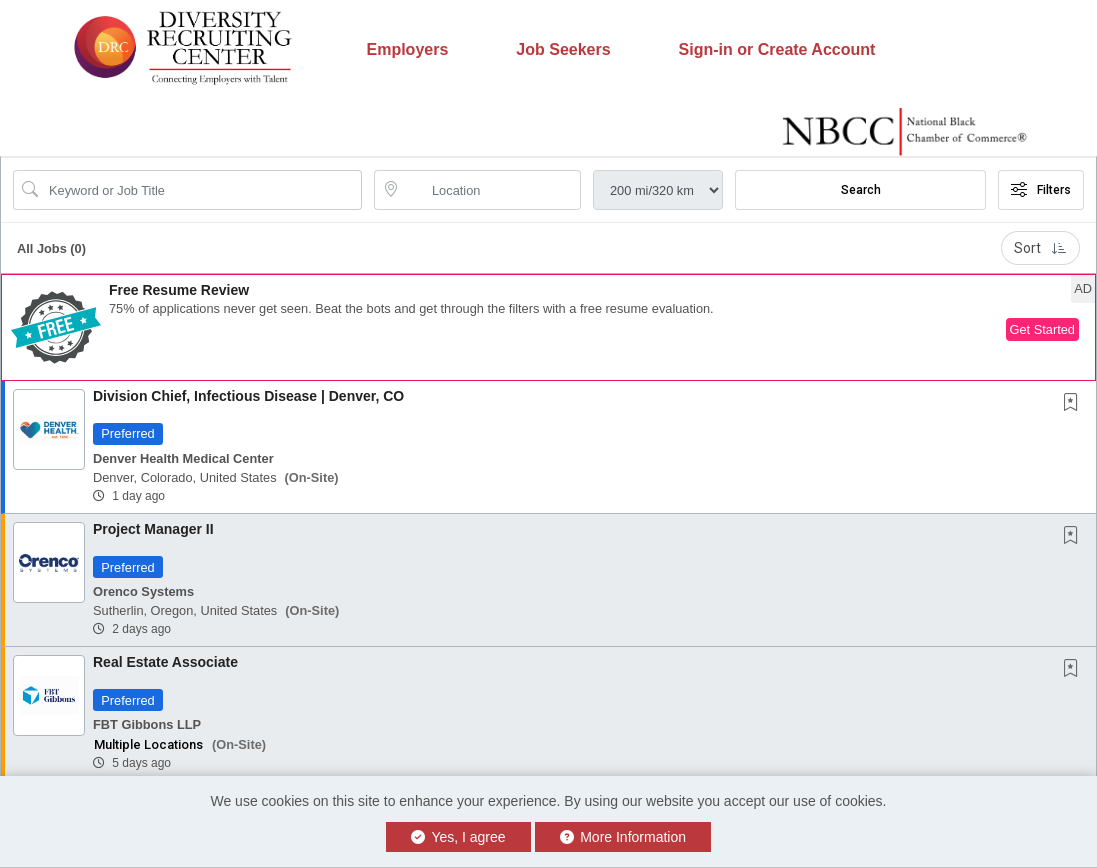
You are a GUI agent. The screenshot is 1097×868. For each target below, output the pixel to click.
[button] (548, 327)
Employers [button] (408, 49)
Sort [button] (1040, 248)
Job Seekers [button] (563, 49)
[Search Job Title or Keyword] (201, 190)
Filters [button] (1041, 190)
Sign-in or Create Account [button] (777, 49)
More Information (623, 837)
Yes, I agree (458, 837)
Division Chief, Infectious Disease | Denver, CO (248, 396)
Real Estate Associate (165, 662)
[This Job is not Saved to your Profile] (1075, 404)
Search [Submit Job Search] (861, 190)
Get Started (1042, 329)
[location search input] (491, 190)
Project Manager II (153, 529)
